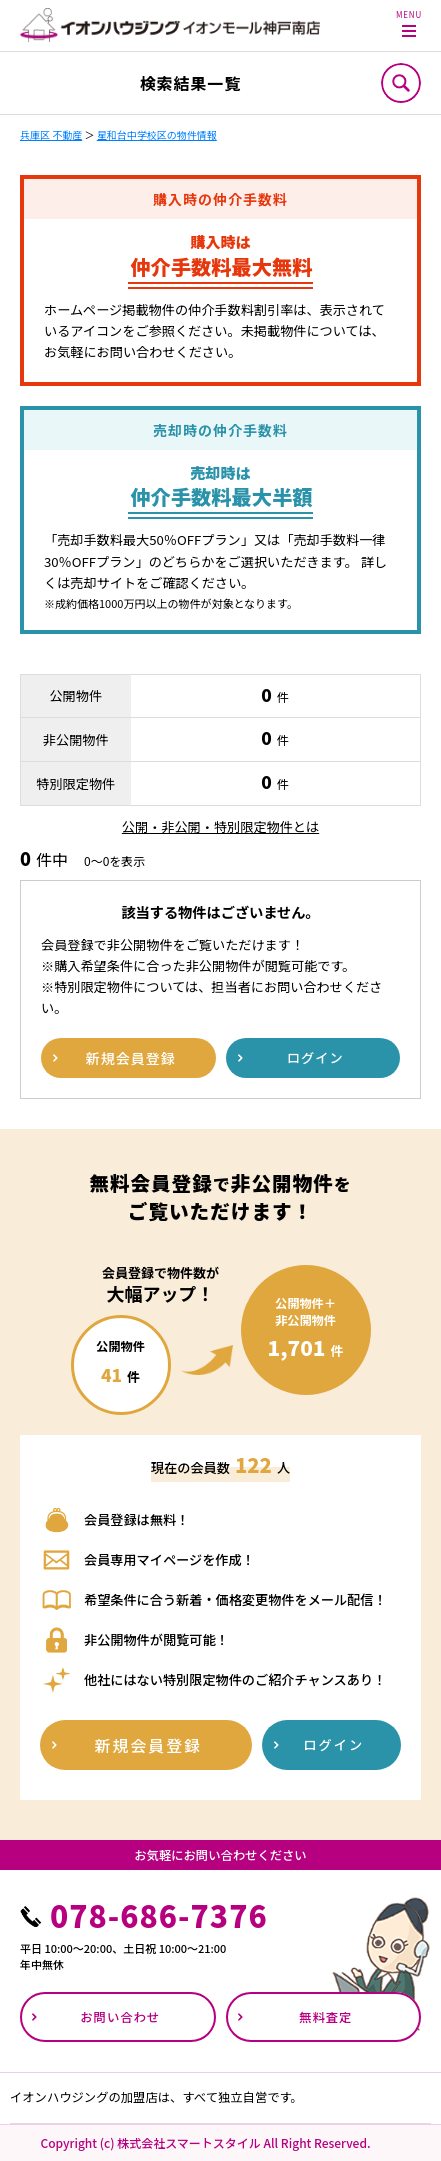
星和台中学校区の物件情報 (157, 134)
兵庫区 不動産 (51, 134)
